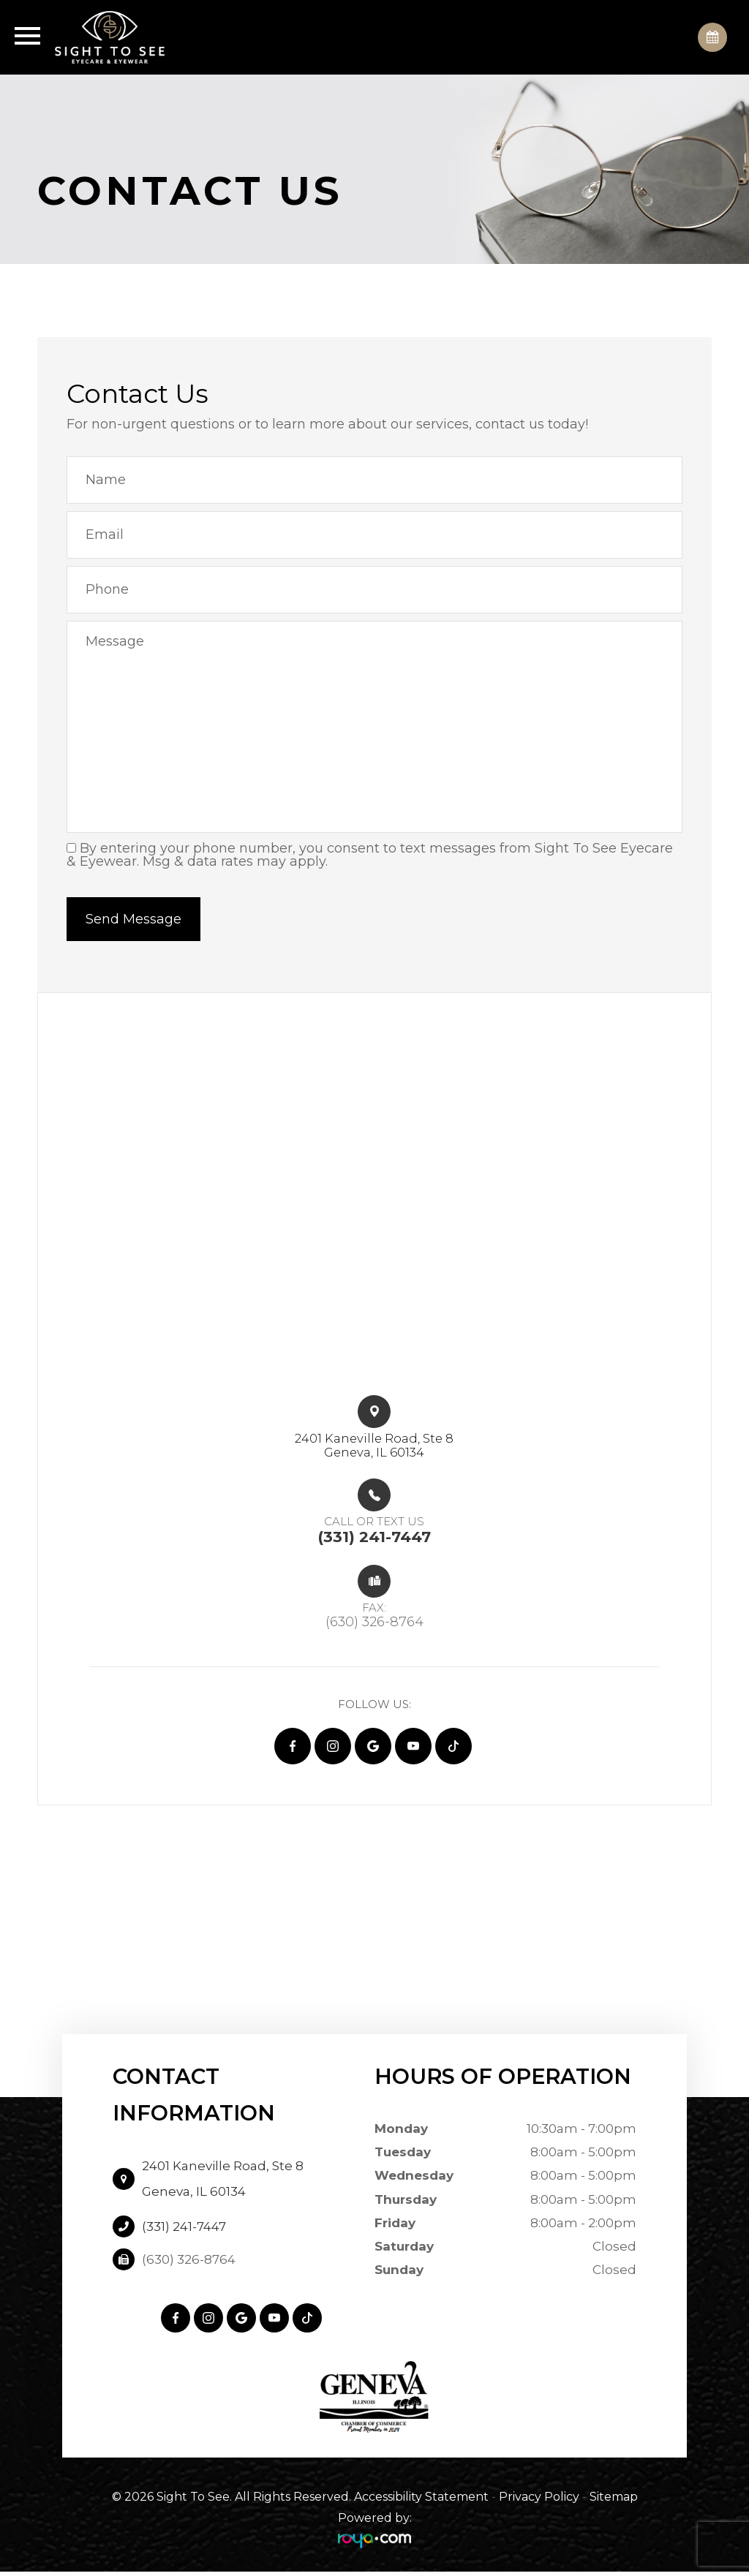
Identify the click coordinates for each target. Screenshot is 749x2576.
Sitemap (614, 2502)
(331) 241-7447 (184, 2231)
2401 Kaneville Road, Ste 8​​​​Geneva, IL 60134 (374, 1447)
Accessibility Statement (421, 2502)
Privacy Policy (539, 2502)
